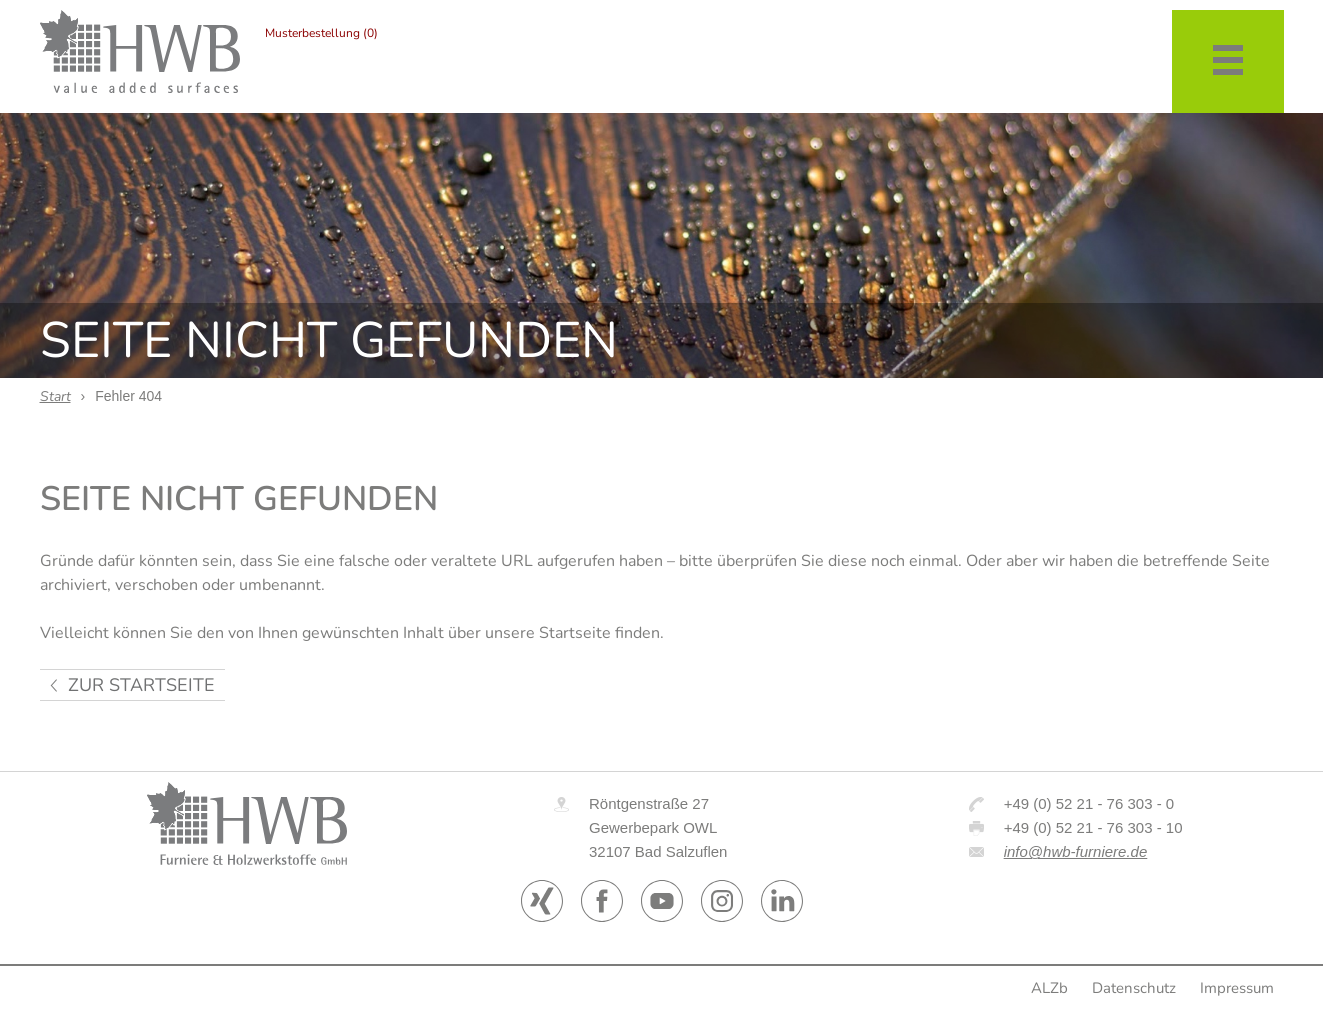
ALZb (1049, 988)
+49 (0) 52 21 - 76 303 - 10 (1093, 827)
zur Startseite (141, 685)
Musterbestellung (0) (321, 33)
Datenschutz (1134, 988)
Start (55, 396)
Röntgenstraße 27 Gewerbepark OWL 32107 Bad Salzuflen (658, 827)
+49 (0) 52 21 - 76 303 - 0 (1089, 803)
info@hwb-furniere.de (1076, 851)
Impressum (1237, 988)
